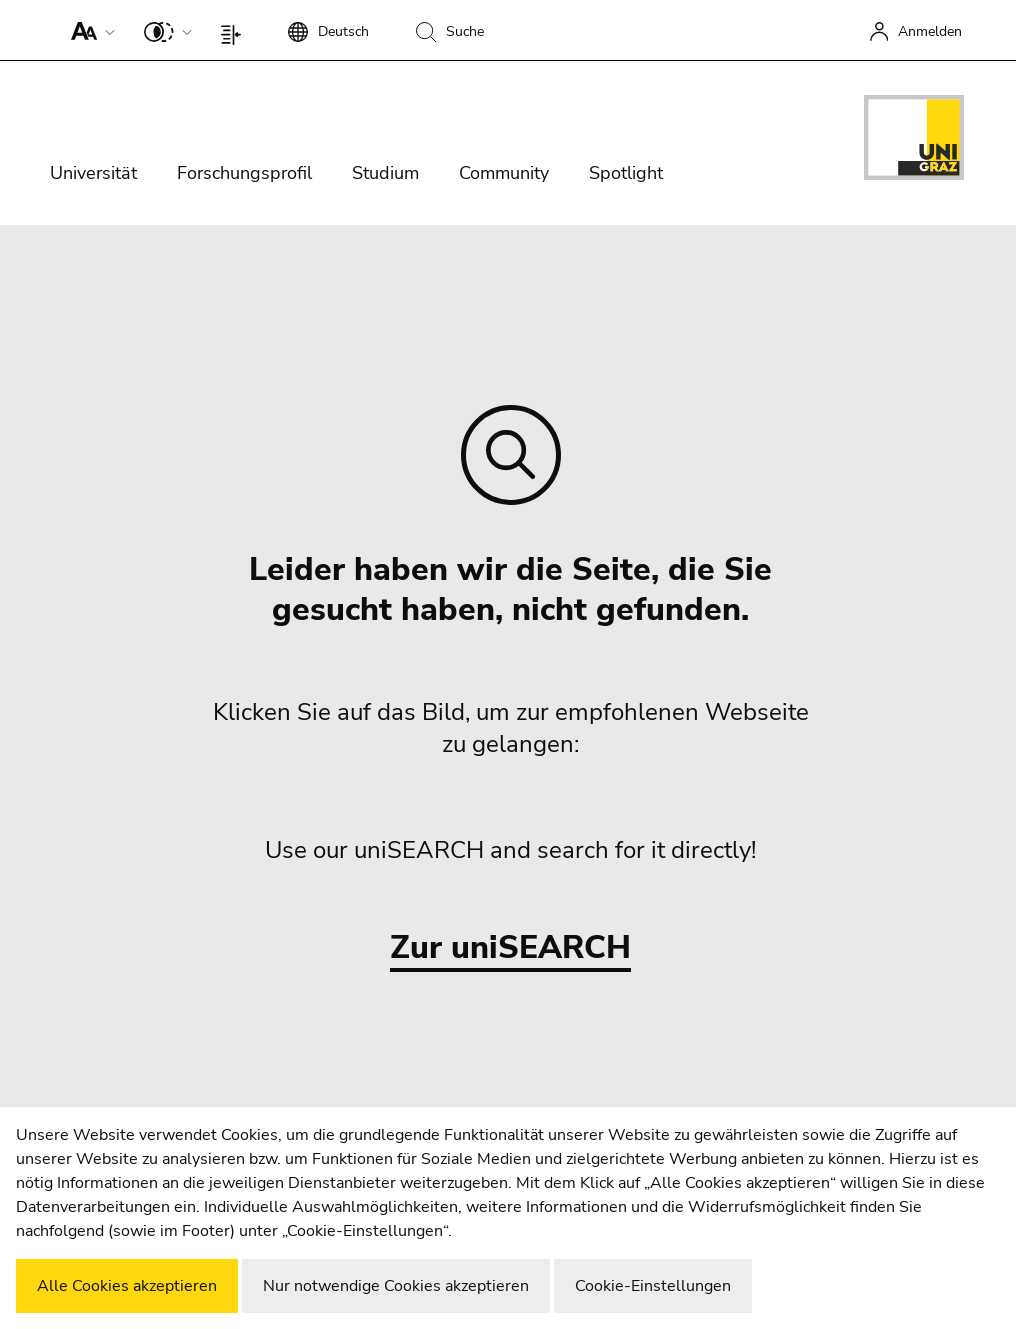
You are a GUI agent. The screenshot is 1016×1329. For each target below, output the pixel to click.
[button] (88, 30)
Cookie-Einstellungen (653, 1286)
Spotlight (626, 173)
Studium (385, 173)
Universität (93, 173)
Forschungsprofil (244, 173)
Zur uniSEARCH (510, 948)
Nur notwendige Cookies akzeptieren (396, 1286)
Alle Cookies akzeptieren (127, 1286)
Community (504, 173)
